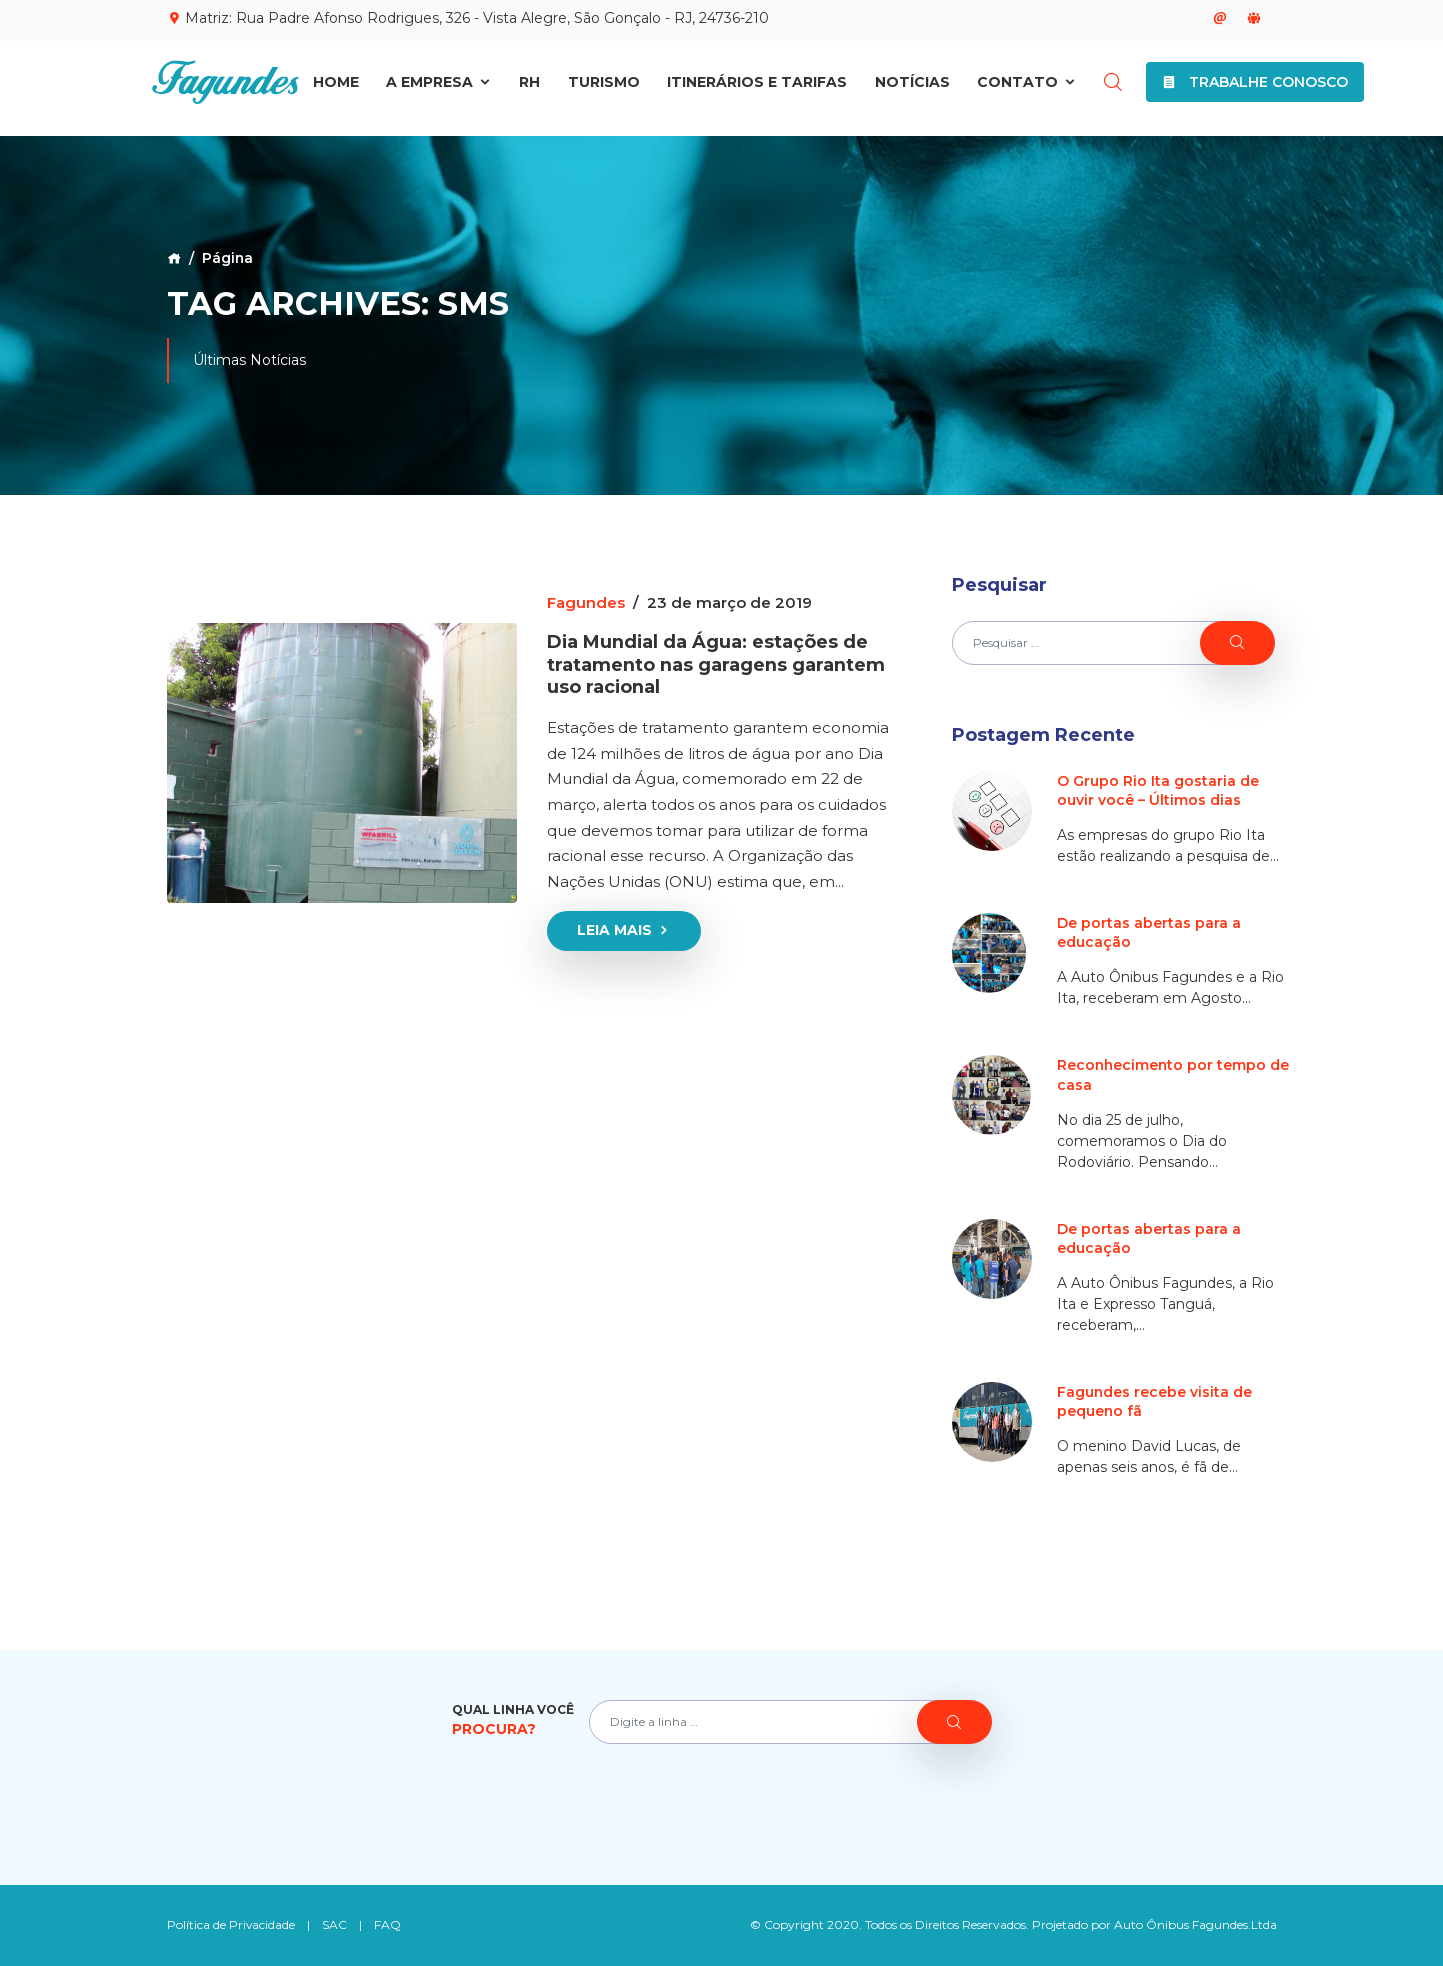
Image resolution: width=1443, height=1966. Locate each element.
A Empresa (439, 87)
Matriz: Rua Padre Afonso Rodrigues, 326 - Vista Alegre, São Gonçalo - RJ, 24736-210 (468, 18)
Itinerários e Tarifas (757, 87)
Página (228, 258)
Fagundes (586, 602)
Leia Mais (624, 928)
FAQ (388, 1924)
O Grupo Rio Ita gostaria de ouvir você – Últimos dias (1158, 790)
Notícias (912, 87)
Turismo (604, 87)
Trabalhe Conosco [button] (1255, 87)
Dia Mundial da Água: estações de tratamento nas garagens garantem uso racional (716, 662)
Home (336, 87)
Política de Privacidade (231, 1924)
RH (529, 87)
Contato (1027, 87)
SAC (335, 1924)
